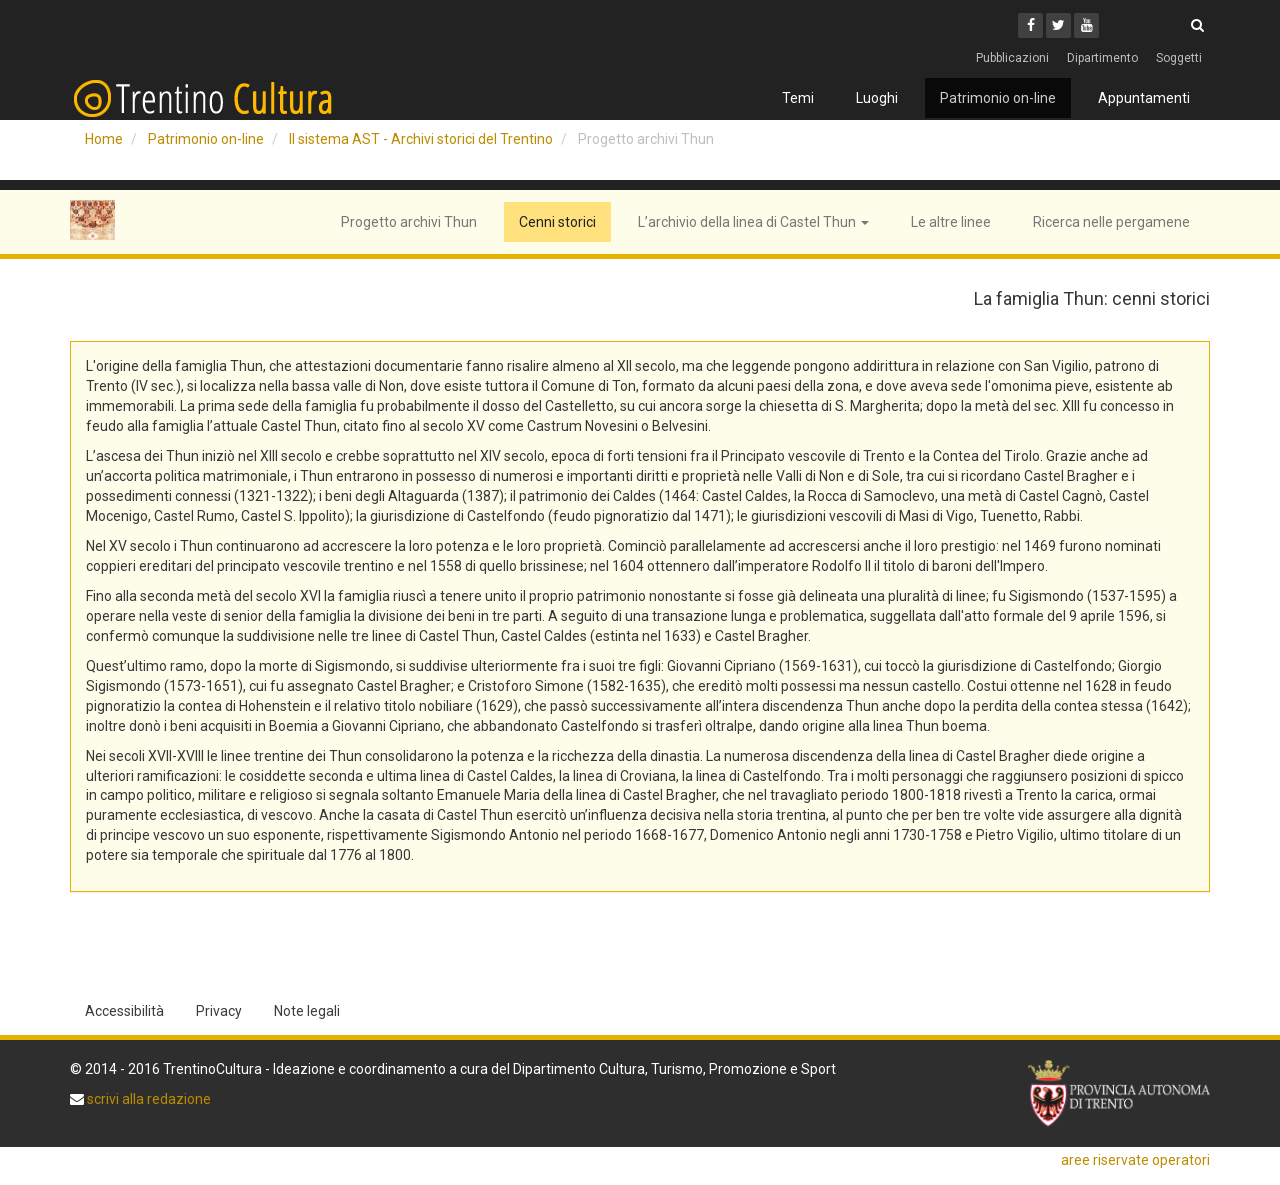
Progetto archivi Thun (409, 222)
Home (104, 139)
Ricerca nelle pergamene (1111, 222)
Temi (798, 98)
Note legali (307, 1011)
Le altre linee (951, 222)
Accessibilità (124, 1011)
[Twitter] (1058, 25)
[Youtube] (1086, 25)
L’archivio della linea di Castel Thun (753, 222)
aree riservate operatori (1135, 1160)
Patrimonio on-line (998, 98)
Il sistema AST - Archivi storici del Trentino (421, 139)
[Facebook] (1030, 25)
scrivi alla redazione (147, 1099)
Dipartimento (1102, 58)
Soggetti (1179, 58)
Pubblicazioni (1012, 58)
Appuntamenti (1144, 98)
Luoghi (877, 98)
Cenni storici (557, 222)
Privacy (219, 1011)
